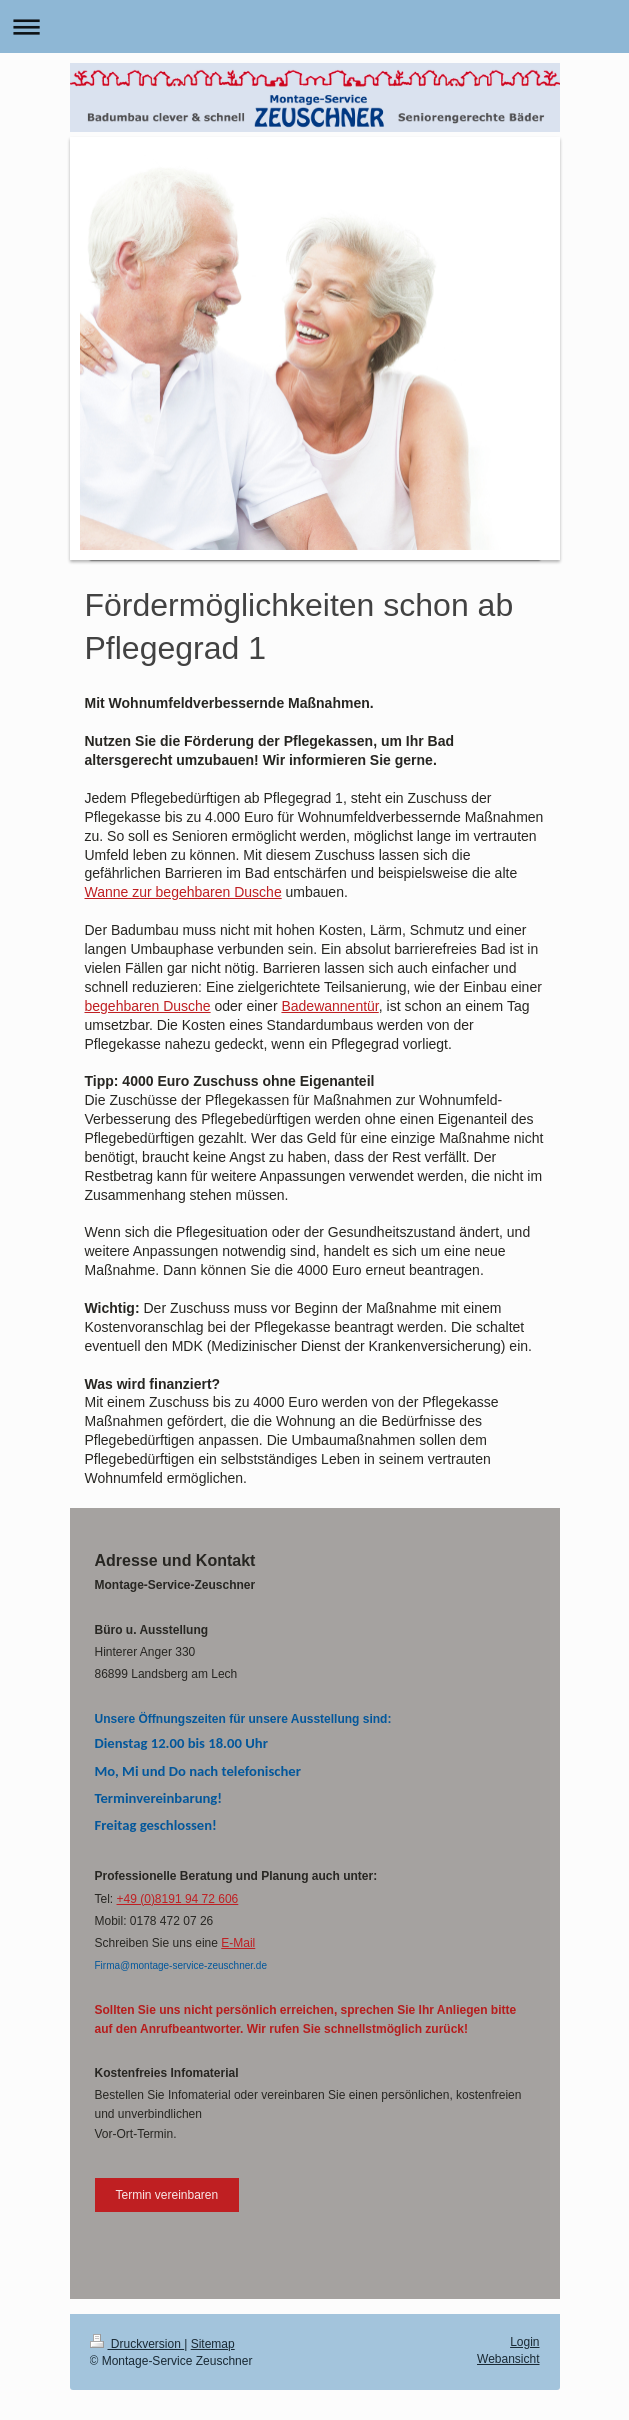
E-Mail (238, 1943)
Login (524, 2342)
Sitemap (213, 2344)
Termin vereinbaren (167, 2195)
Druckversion (137, 2344)
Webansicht (508, 2359)
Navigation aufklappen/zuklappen (314, 26)
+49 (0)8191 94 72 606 (178, 1899)
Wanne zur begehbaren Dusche (183, 892)
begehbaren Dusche (148, 1006)
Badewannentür (329, 1006)
